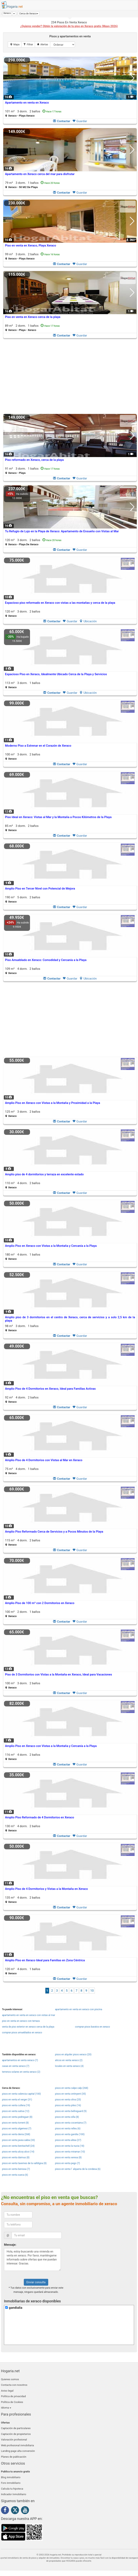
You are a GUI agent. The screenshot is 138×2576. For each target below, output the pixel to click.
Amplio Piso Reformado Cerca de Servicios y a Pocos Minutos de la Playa (54, 1531)
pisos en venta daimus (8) (16, 2157)
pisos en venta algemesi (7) (16, 2128)
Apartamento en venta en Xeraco (27, 102)
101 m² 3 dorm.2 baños (33, 113)
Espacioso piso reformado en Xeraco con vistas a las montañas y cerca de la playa (60, 603)
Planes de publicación (13, 2456)
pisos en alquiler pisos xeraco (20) (73, 2054)
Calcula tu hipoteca (12, 2488)
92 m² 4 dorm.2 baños (22, 1399)
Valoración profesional (14, 2439)
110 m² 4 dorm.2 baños (22, 1185)
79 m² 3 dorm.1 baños (32, 184)
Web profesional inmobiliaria (17, 2445)
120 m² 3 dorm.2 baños (33, 542)
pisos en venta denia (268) (16, 2134)
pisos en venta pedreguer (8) (17, 2117)
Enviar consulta (35, 2282)
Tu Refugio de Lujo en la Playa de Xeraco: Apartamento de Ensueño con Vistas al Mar (62, 531)
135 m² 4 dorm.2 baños (22, 1899)
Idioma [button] (6, 2407)
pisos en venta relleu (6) (67, 2128)
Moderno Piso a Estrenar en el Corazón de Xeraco (38, 745)
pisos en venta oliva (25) (68, 2099)
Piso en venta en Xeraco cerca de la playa (32, 317)
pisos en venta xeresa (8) (68, 2157)
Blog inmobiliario (10, 2477)
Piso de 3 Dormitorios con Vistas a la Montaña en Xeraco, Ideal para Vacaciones (58, 1674)
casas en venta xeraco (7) (15, 2066)
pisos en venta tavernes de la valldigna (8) (24, 2163)
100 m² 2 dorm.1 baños (22, 1613)
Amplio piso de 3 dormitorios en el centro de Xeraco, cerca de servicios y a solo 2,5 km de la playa (70, 1318)
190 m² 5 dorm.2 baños (22, 899)
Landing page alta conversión (18, 2450)
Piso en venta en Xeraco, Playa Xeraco (30, 245)
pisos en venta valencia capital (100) (21, 2093)
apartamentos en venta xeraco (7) (20, 2060)
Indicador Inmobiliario (13, 2494)
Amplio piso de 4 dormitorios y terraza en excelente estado (44, 1174)
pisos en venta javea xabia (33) (18, 2140)
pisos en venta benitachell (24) (18, 2146)
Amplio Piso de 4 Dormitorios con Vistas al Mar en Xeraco (43, 1460)
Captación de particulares (16, 2428)
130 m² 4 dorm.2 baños (22, 1828)
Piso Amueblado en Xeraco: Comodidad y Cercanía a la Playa (45, 960)
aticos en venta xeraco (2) (68, 2060)
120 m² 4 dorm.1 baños (22, 1971)
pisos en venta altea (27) (68, 2140)
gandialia (15, 2308)
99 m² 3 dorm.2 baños (32, 256)
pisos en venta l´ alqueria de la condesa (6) (78, 2169)
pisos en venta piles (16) (68, 2105)
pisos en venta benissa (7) (16, 2169)
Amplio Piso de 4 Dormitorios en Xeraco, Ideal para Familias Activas (50, 1388)
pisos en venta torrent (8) (15, 2122)
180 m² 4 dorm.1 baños (22, 1256)
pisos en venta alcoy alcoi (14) (18, 2151)
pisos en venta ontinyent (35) (70, 2093)
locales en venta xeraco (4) (69, 2066)
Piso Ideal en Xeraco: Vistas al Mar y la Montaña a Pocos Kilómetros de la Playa (58, 817)
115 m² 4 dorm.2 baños (22, 1542)
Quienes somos (10, 2379)
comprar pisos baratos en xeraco (92, 2026)
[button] (28, 13)
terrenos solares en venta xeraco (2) (21, 2071)
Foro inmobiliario (10, 2482)
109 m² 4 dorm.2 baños (22, 970)
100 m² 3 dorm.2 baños (22, 756)
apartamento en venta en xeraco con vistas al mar (28, 2015)
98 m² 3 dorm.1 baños (22, 1328)
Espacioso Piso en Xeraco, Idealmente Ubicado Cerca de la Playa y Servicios (56, 674)
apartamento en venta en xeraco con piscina (78, 2009)
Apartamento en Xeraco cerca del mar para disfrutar (40, 174)
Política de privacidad (13, 2396)
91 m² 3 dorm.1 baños (32, 470)
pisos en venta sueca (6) (15, 2174)
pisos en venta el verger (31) (17, 2099)
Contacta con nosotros (14, 2384)
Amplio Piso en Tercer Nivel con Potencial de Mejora (40, 888)
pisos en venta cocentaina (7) (70, 2122)
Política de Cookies (12, 2402)
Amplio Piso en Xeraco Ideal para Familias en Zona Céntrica (45, 1960)
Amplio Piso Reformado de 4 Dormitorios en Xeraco (39, 1817)
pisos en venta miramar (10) (70, 2151)
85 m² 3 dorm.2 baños (22, 827)
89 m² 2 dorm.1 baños (32, 327)
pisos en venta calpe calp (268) (71, 2088)
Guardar (79, 121)
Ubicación (88, 621)
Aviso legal (7, 2390)
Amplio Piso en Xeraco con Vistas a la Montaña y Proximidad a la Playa (52, 1103)
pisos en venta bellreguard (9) (71, 2111)
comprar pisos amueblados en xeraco (22, 2032)
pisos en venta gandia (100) (70, 2134)
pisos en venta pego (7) (67, 2163)
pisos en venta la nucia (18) (69, 2146)
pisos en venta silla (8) (67, 2117)
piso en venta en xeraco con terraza (21, 2021)
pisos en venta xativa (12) (15, 2111)
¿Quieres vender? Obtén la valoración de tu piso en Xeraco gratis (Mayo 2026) (69, 26)
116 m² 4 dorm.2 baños (22, 1756)
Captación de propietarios (16, 2434)
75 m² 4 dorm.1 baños (22, 1471)
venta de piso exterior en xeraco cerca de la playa (28, 2026)
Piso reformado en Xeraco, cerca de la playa (34, 460)
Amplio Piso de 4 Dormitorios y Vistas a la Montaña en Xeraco (46, 1889)
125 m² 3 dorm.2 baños (22, 1113)
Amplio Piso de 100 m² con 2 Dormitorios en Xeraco (39, 1603)
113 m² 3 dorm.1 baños (22, 685)
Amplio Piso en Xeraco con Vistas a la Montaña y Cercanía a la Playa (51, 1246)
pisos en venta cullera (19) (16, 2105)
